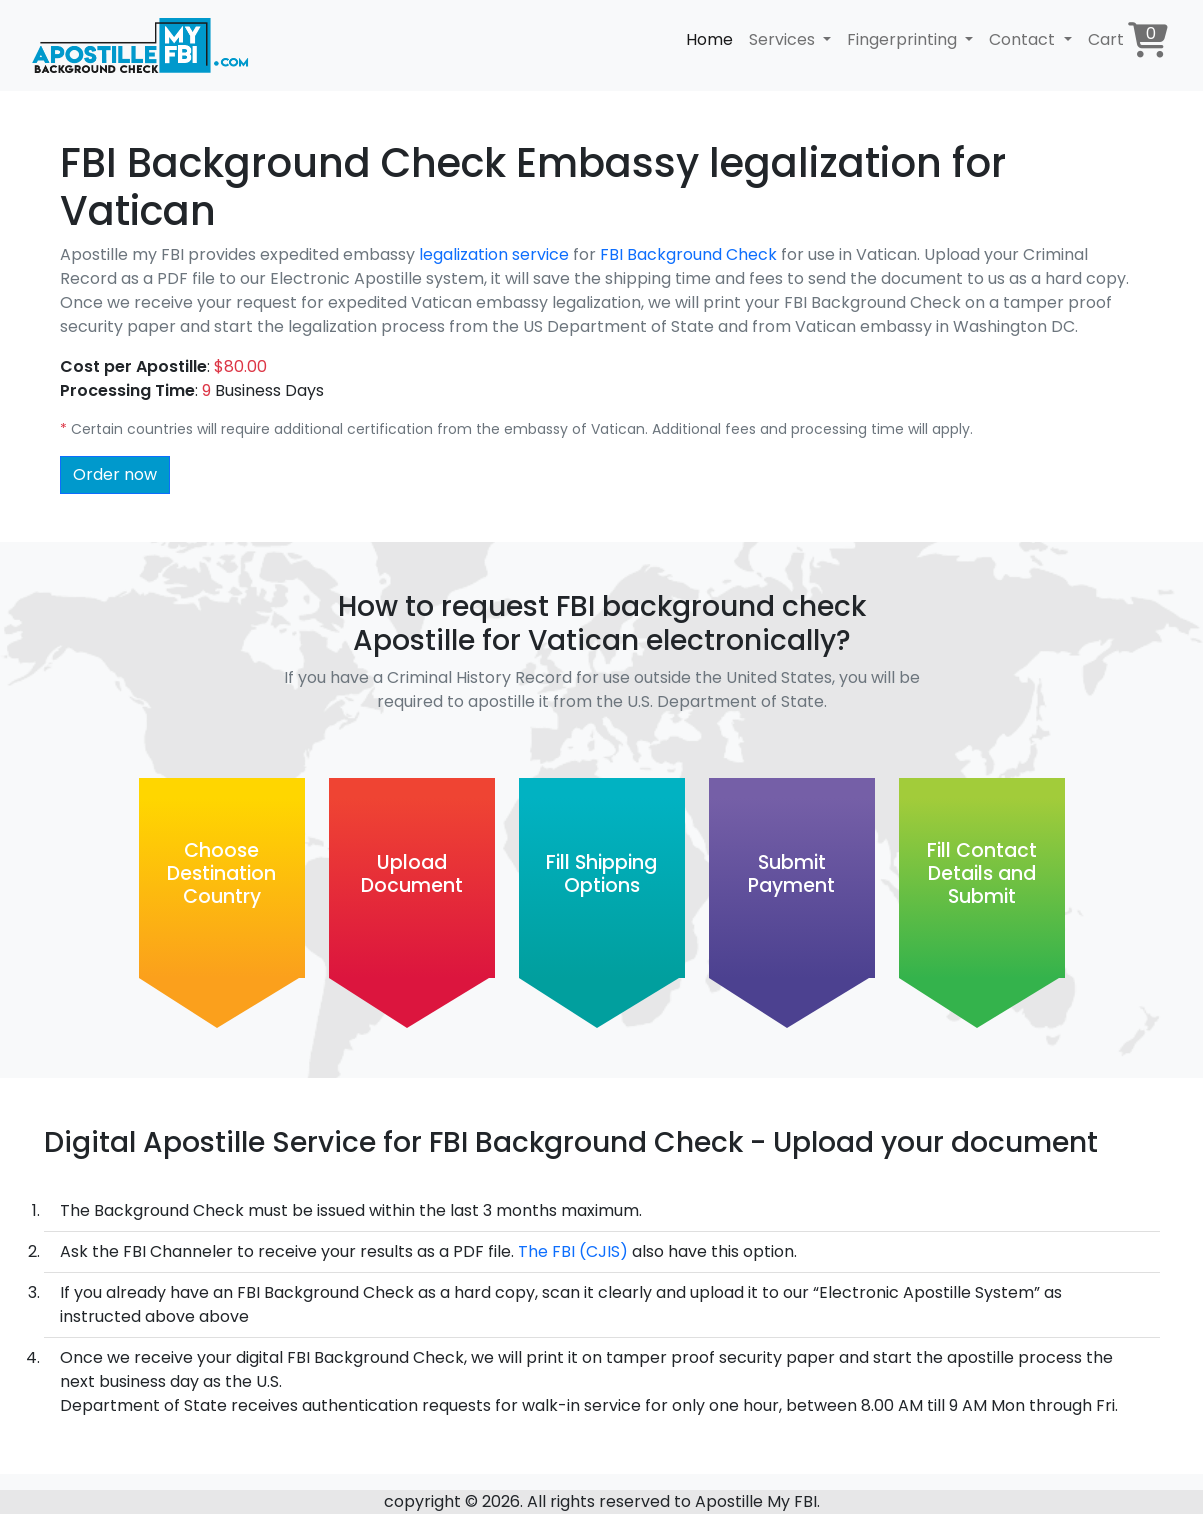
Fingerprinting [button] (904, 39)
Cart (1128, 39)
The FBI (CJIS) (573, 1251)
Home (709, 39)
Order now (115, 474)
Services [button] (784, 39)
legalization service (494, 254)
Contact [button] (1024, 39)
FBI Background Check (690, 254)
